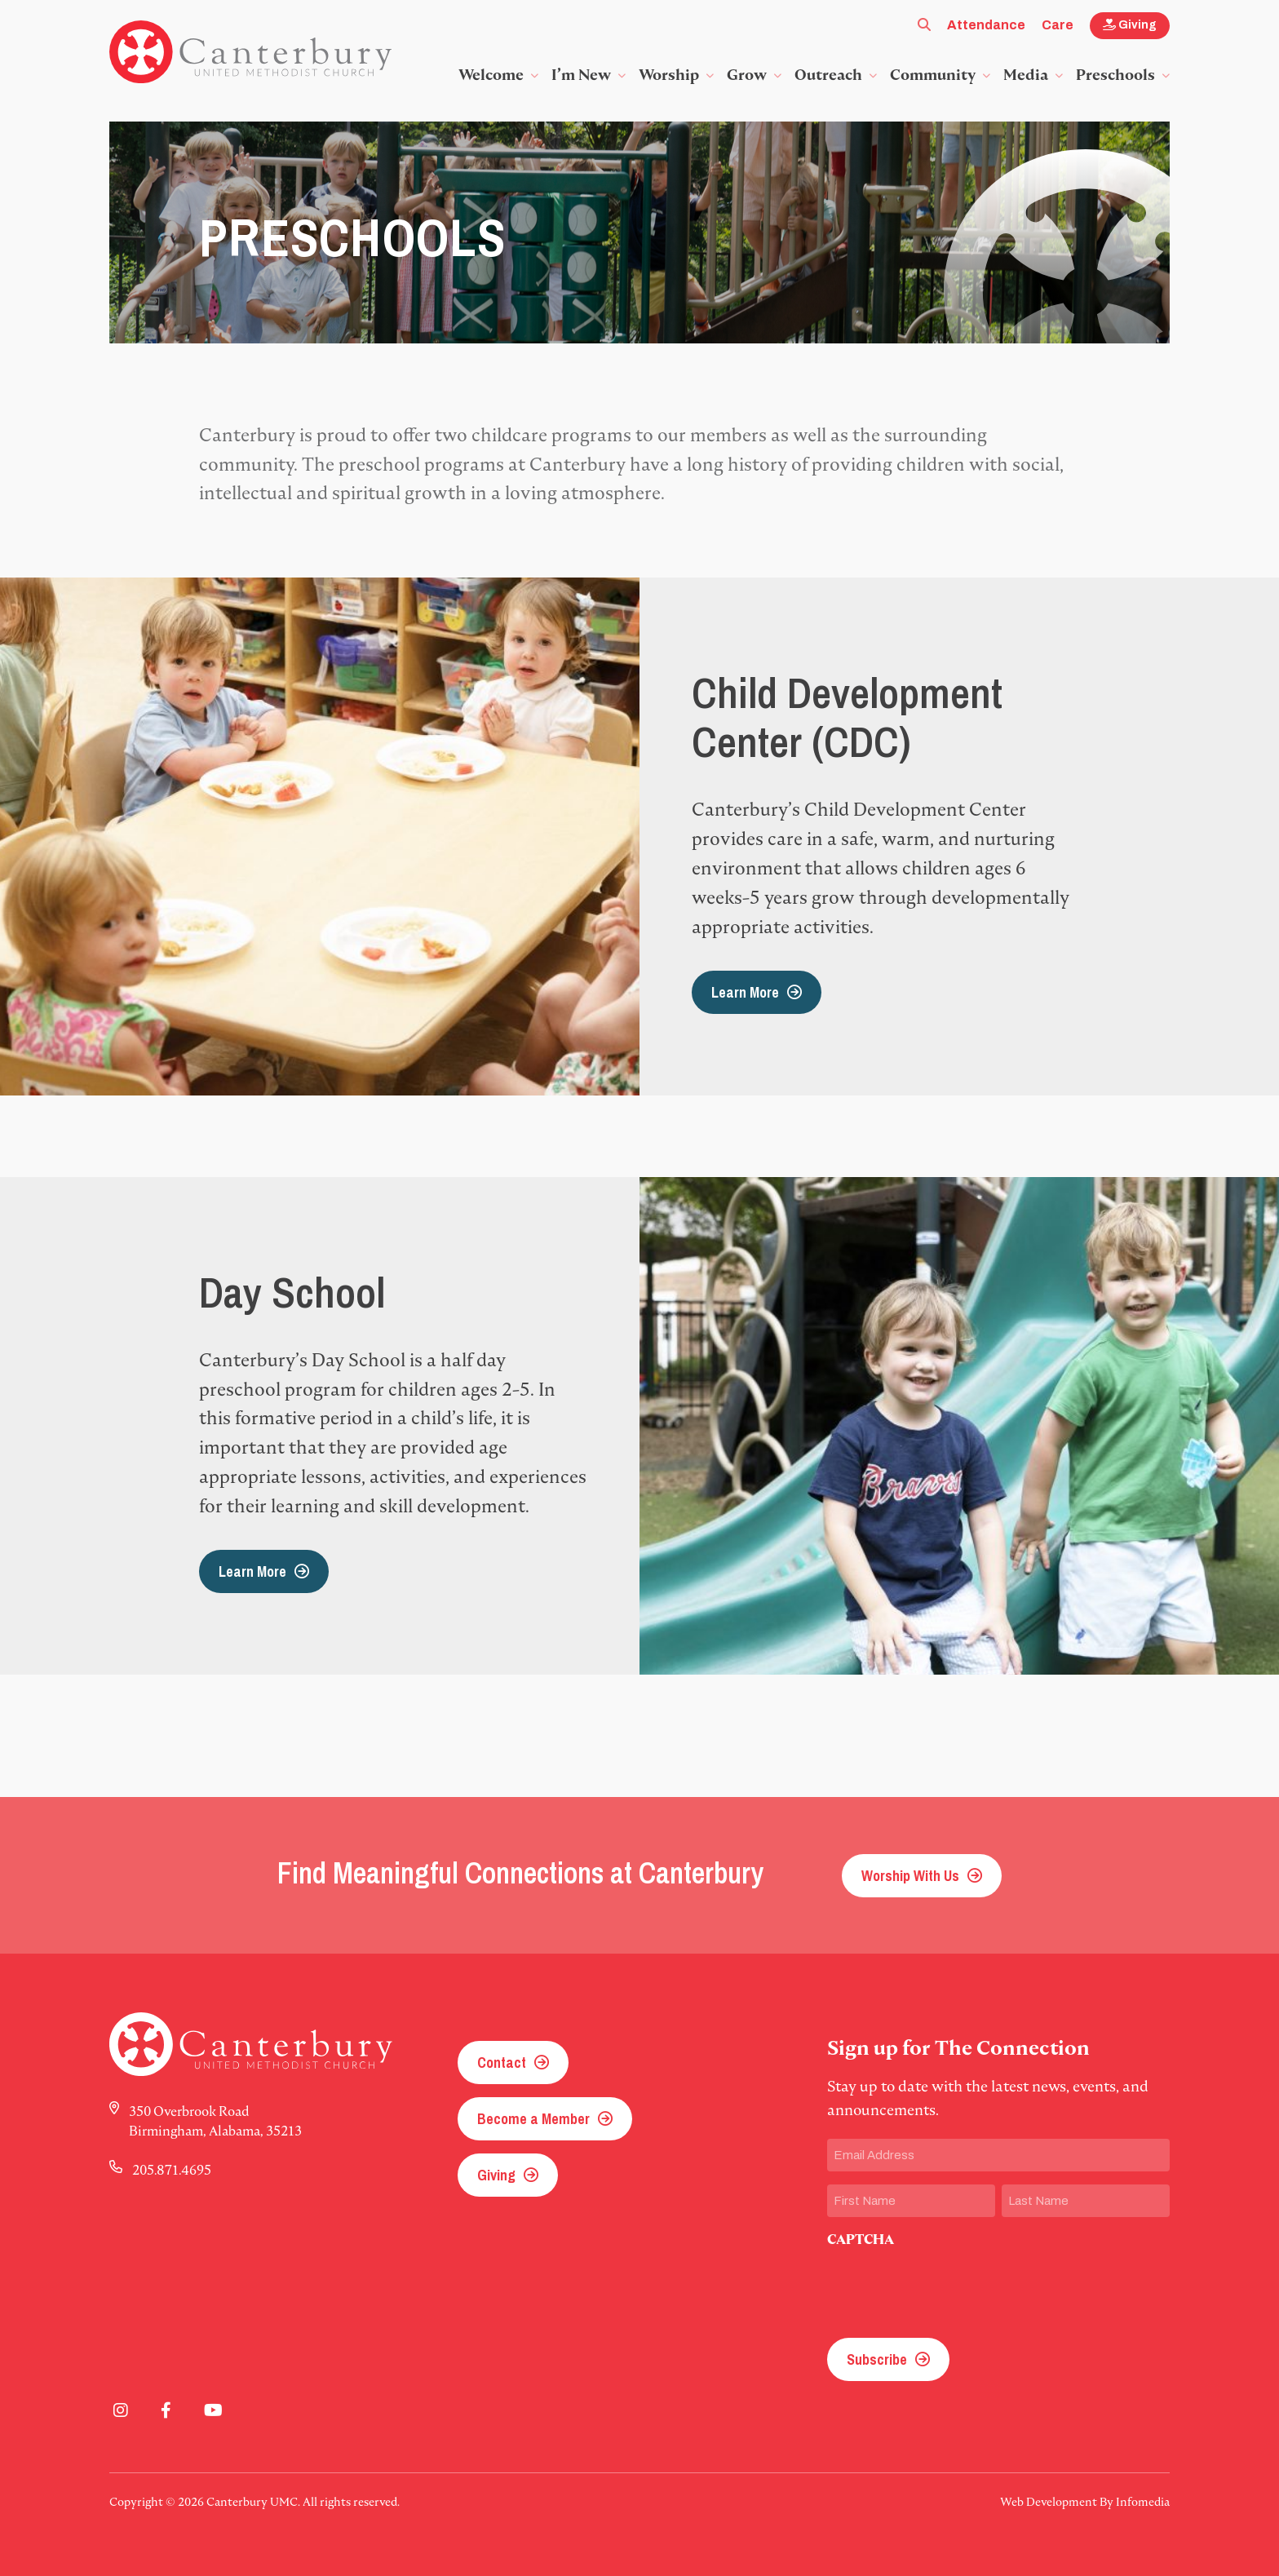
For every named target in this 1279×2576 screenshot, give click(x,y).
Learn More (745, 992)
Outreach (828, 74)
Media (1025, 74)
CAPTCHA (860, 2239)
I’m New (581, 74)
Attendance (986, 25)
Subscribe (877, 2359)
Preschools (1115, 74)
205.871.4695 (171, 2170)
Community (933, 74)
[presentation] (951, 2288)
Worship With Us (910, 1876)
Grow (747, 74)
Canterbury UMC (250, 52)
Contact (501, 2062)
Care (1057, 25)
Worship (669, 74)
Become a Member (533, 2119)
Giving (1130, 25)
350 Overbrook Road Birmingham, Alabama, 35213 (215, 2121)
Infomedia (1143, 2501)
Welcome (491, 74)
